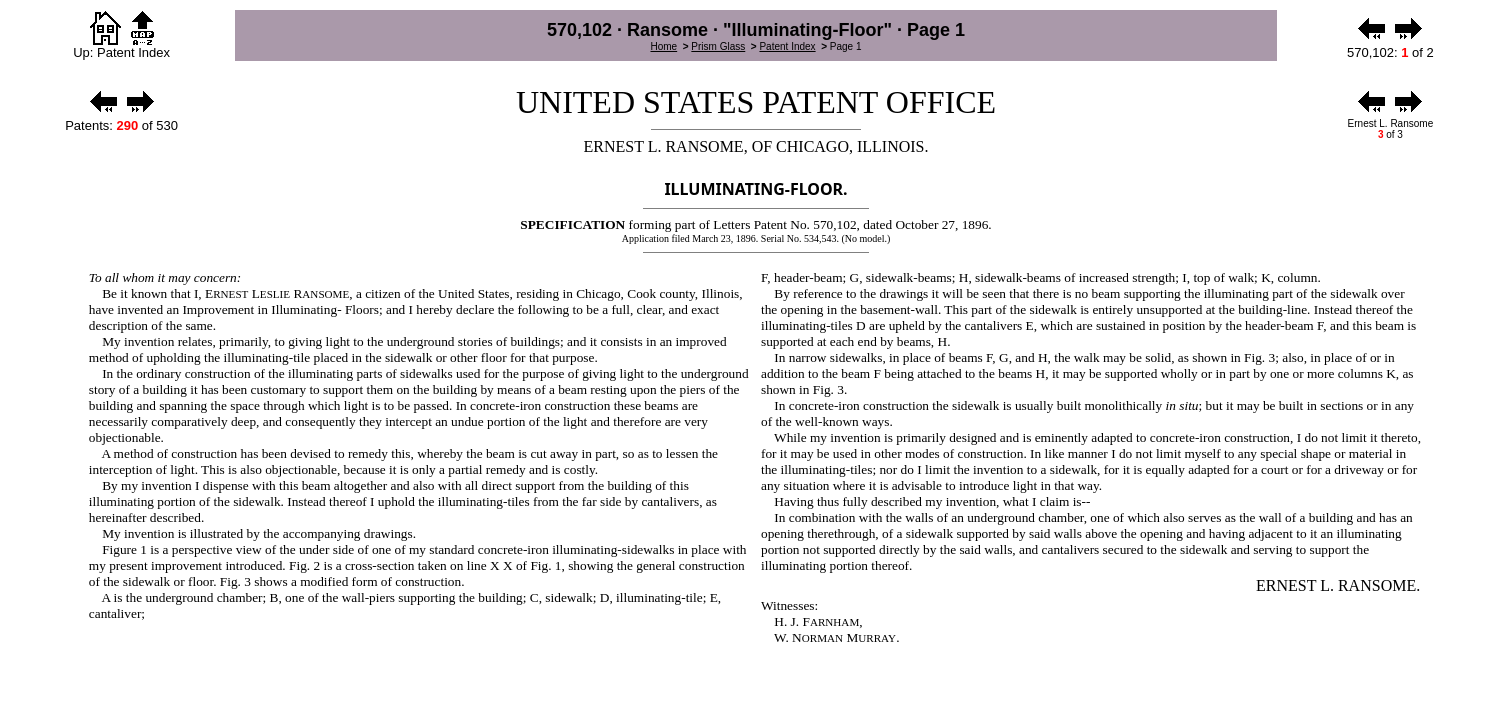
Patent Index (787, 46)
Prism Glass (718, 46)
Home (663, 46)
